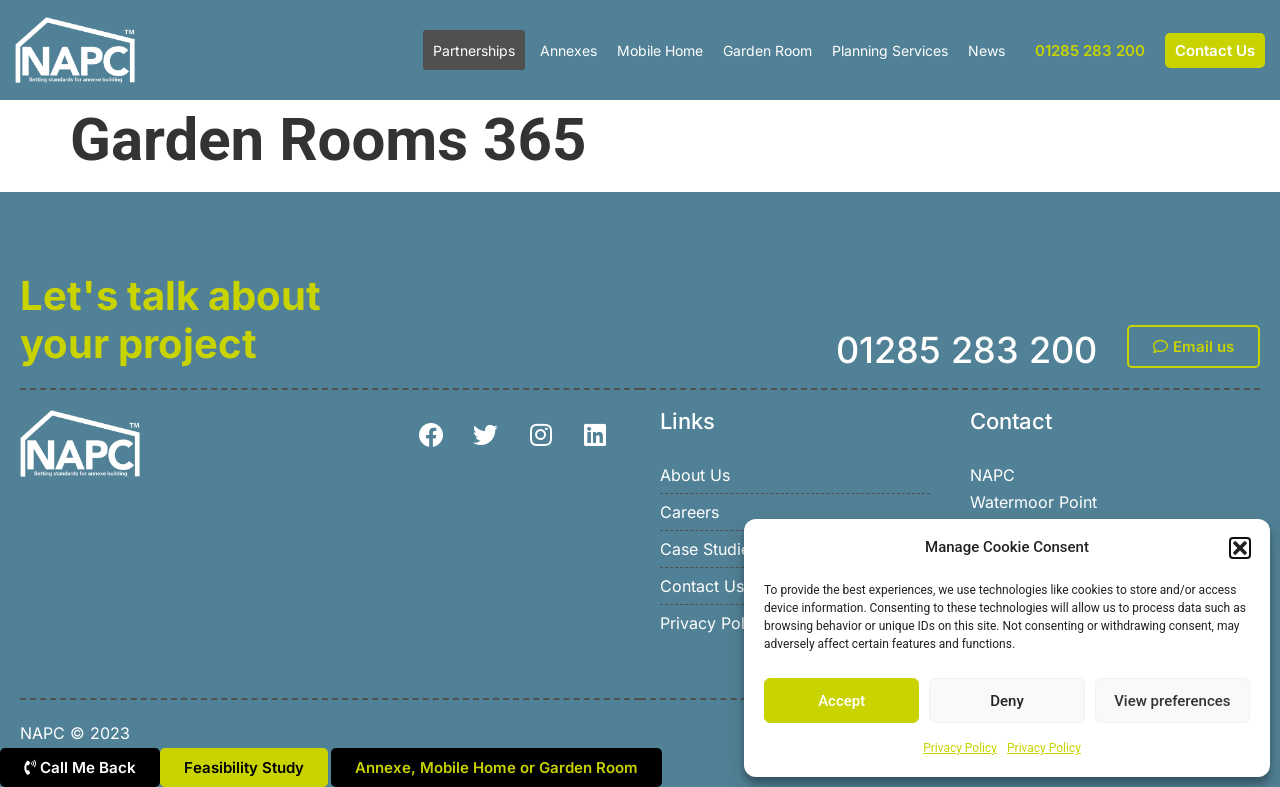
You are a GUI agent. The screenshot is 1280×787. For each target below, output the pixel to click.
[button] (1240, 548)
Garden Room (767, 50)
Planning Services (890, 50)
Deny (1007, 701)
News (986, 50)
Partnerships (474, 50)
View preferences (1172, 701)
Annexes (568, 50)
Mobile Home (660, 50)
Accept (841, 701)
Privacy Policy (960, 748)
